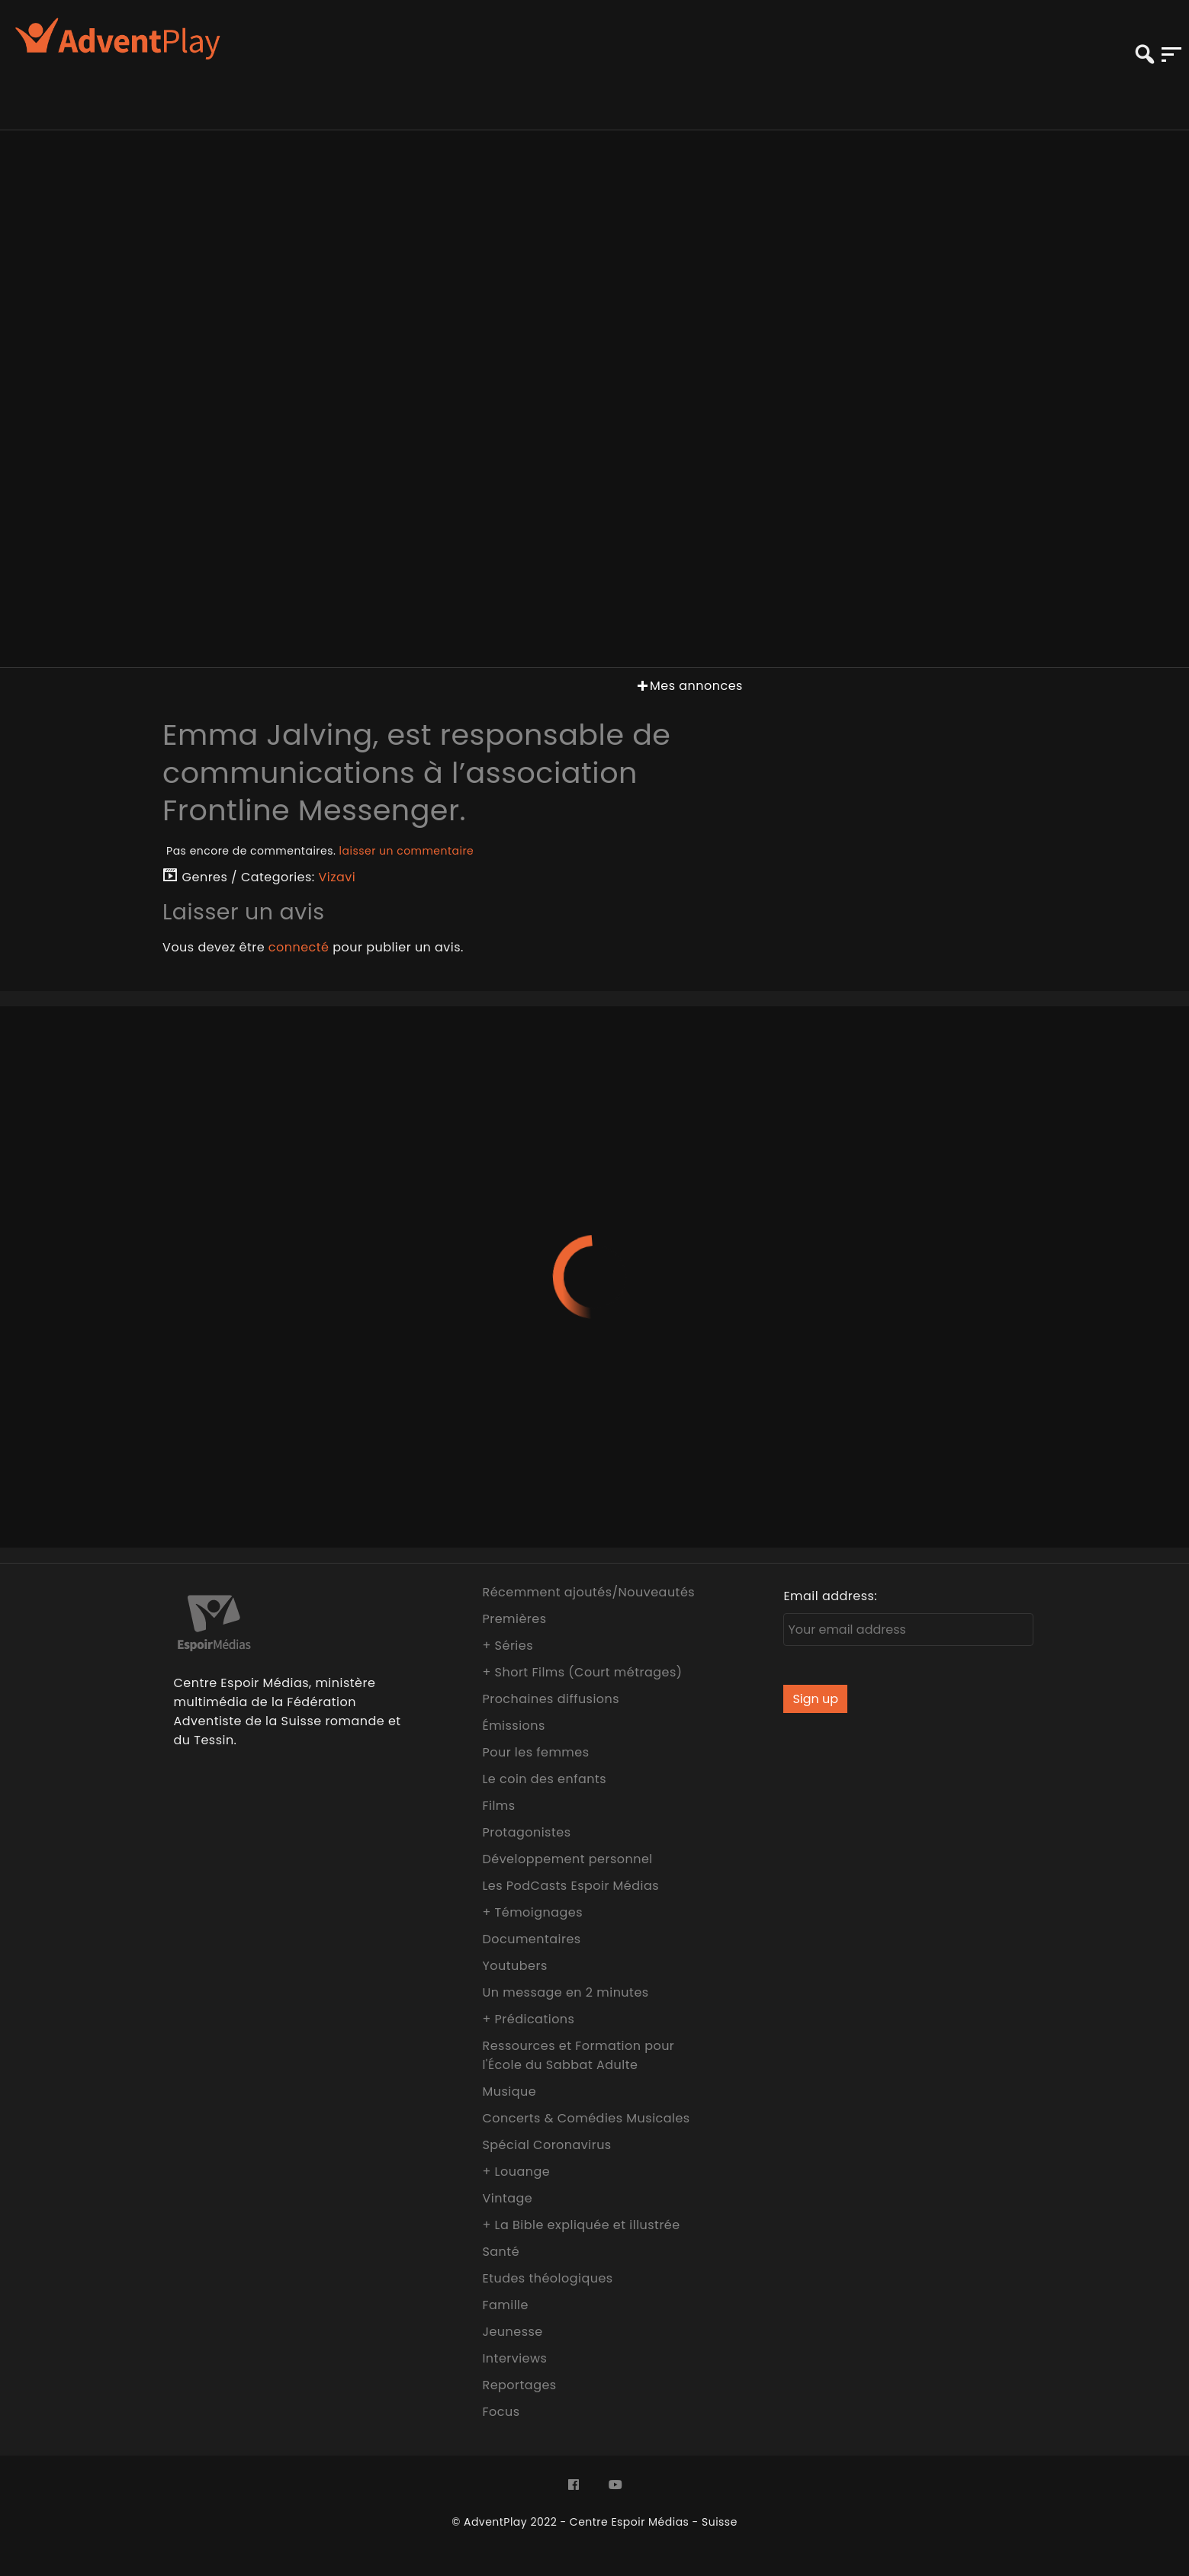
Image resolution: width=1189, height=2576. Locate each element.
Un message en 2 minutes (565, 1992)
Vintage (507, 2198)
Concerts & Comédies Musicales (585, 2118)
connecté (298, 947)
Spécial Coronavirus (546, 2145)
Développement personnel (567, 1859)
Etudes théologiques (547, 2278)
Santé (500, 2251)
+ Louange (516, 2171)
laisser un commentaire (406, 850)
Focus (500, 2411)
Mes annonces (689, 686)
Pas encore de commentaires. (320, 850)
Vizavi (337, 877)
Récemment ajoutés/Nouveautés (588, 1592)
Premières (514, 1619)
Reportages (519, 2385)
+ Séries (507, 1645)
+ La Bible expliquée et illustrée (581, 2225)
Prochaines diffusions (550, 1699)
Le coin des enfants (544, 1779)
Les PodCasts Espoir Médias (570, 1885)
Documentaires (531, 1939)
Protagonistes (526, 1832)
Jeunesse (512, 2331)
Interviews (514, 2358)
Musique (509, 2091)
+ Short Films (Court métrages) (582, 1672)
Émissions (513, 1725)
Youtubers (514, 1966)
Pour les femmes (535, 1752)
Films (498, 1805)
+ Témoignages (532, 1912)
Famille (505, 2305)
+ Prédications (528, 2019)
